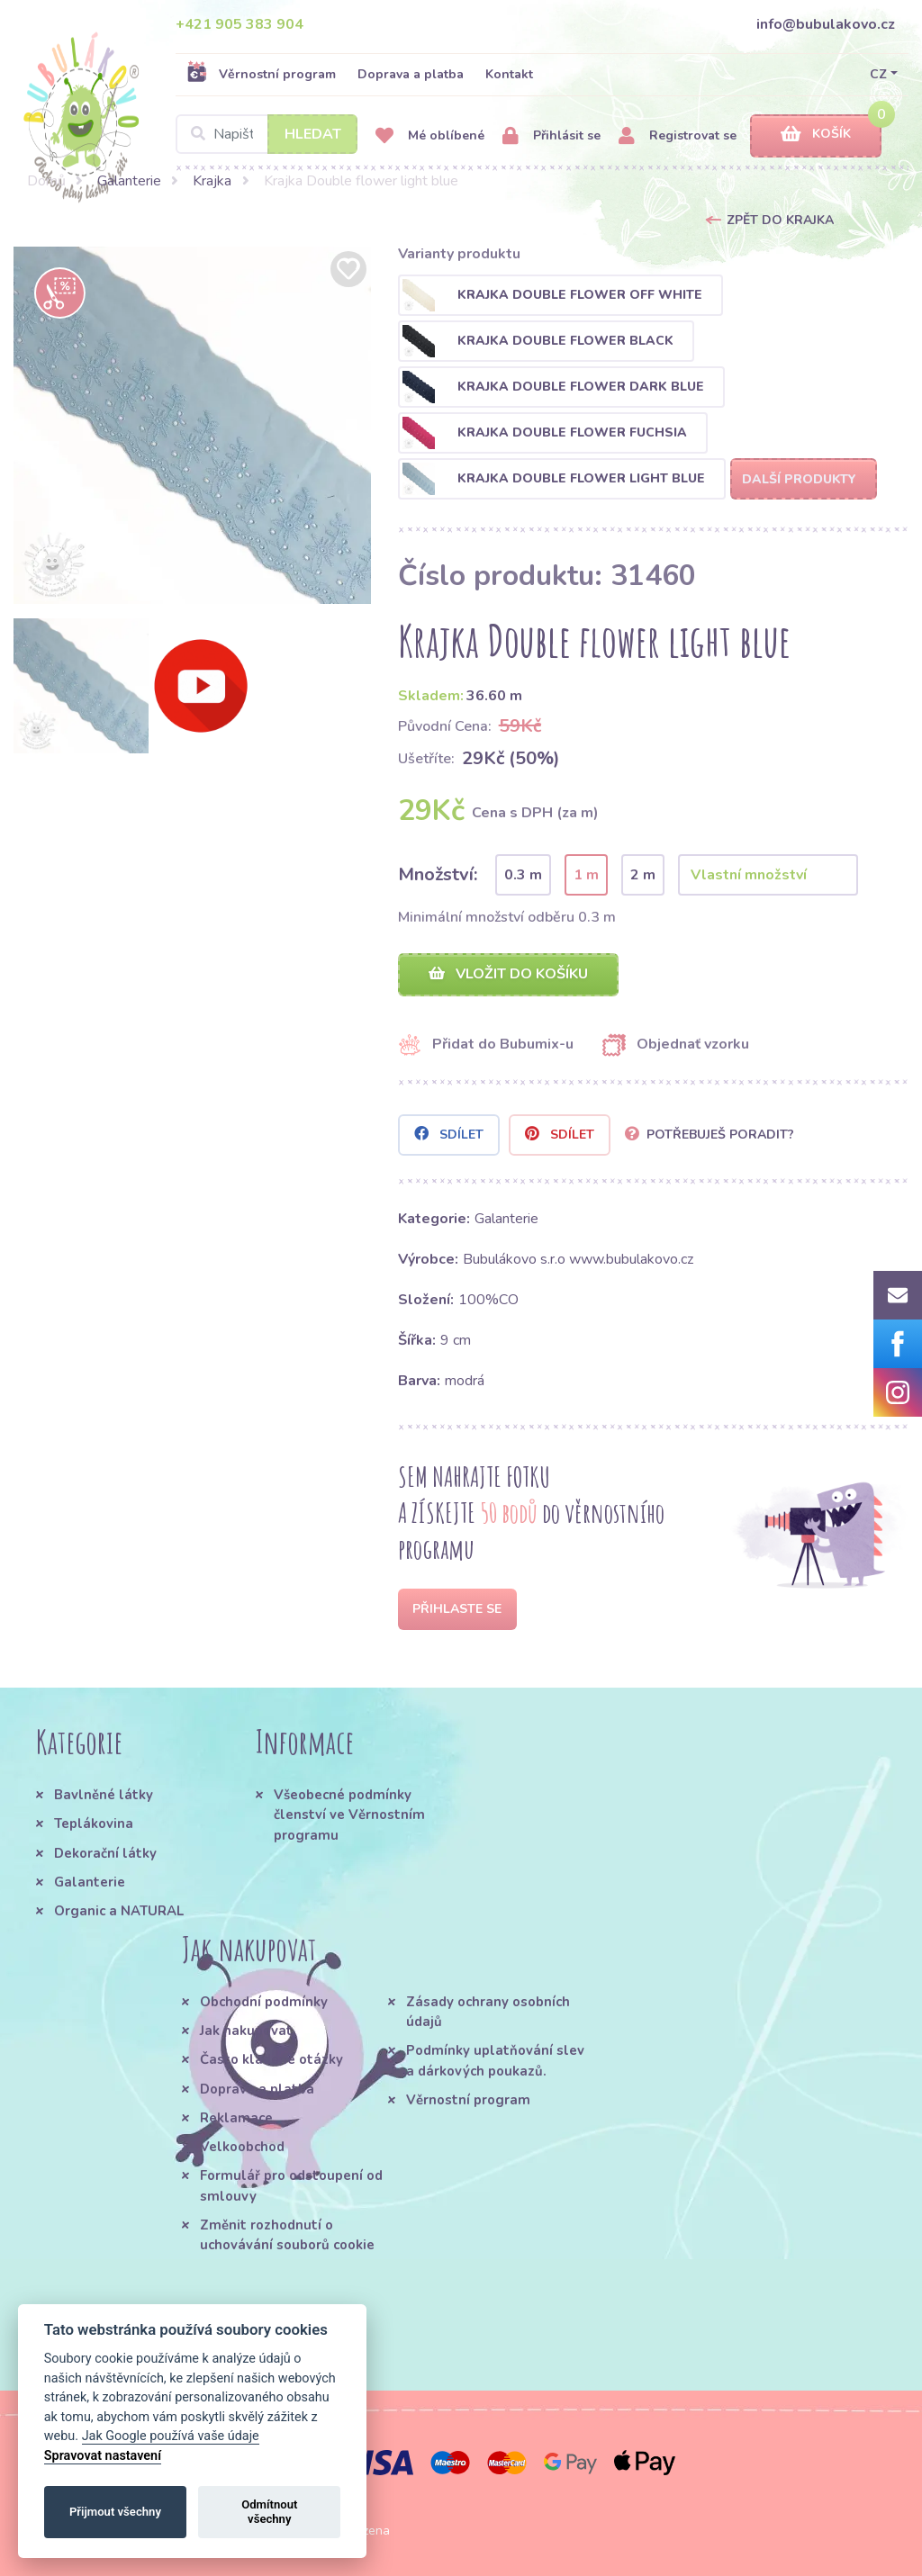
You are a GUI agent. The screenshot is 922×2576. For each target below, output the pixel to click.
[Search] (266, 134)
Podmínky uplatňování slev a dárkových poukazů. (495, 2060)
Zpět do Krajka (780, 220)
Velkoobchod (242, 2147)
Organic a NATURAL (119, 1911)
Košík (816, 134)
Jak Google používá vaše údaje (170, 2436)
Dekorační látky (105, 1853)
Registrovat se (678, 136)
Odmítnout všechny (269, 2512)
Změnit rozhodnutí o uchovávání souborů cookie (287, 2235)
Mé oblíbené (429, 136)
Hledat (313, 134)
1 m (586, 875)
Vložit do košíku (508, 974)
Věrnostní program (261, 74)
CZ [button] (878, 74)
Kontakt (509, 74)
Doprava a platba (410, 74)
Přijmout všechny (115, 2511)
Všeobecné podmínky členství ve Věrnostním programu (349, 1815)
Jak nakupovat (246, 2031)
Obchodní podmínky (264, 2002)
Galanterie (129, 181)
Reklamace (236, 2118)
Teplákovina (93, 1824)
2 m (642, 875)
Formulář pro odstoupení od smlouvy (291, 2185)
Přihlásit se (551, 136)
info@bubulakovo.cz (825, 24)
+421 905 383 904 (239, 24)
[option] (192, 425)
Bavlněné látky (103, 1795)
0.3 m (523, 875)
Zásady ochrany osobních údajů (488, 2012)
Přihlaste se (457, 1608)
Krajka (212, 181)
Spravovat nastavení (102, 2455)
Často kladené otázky (271, 2059)
